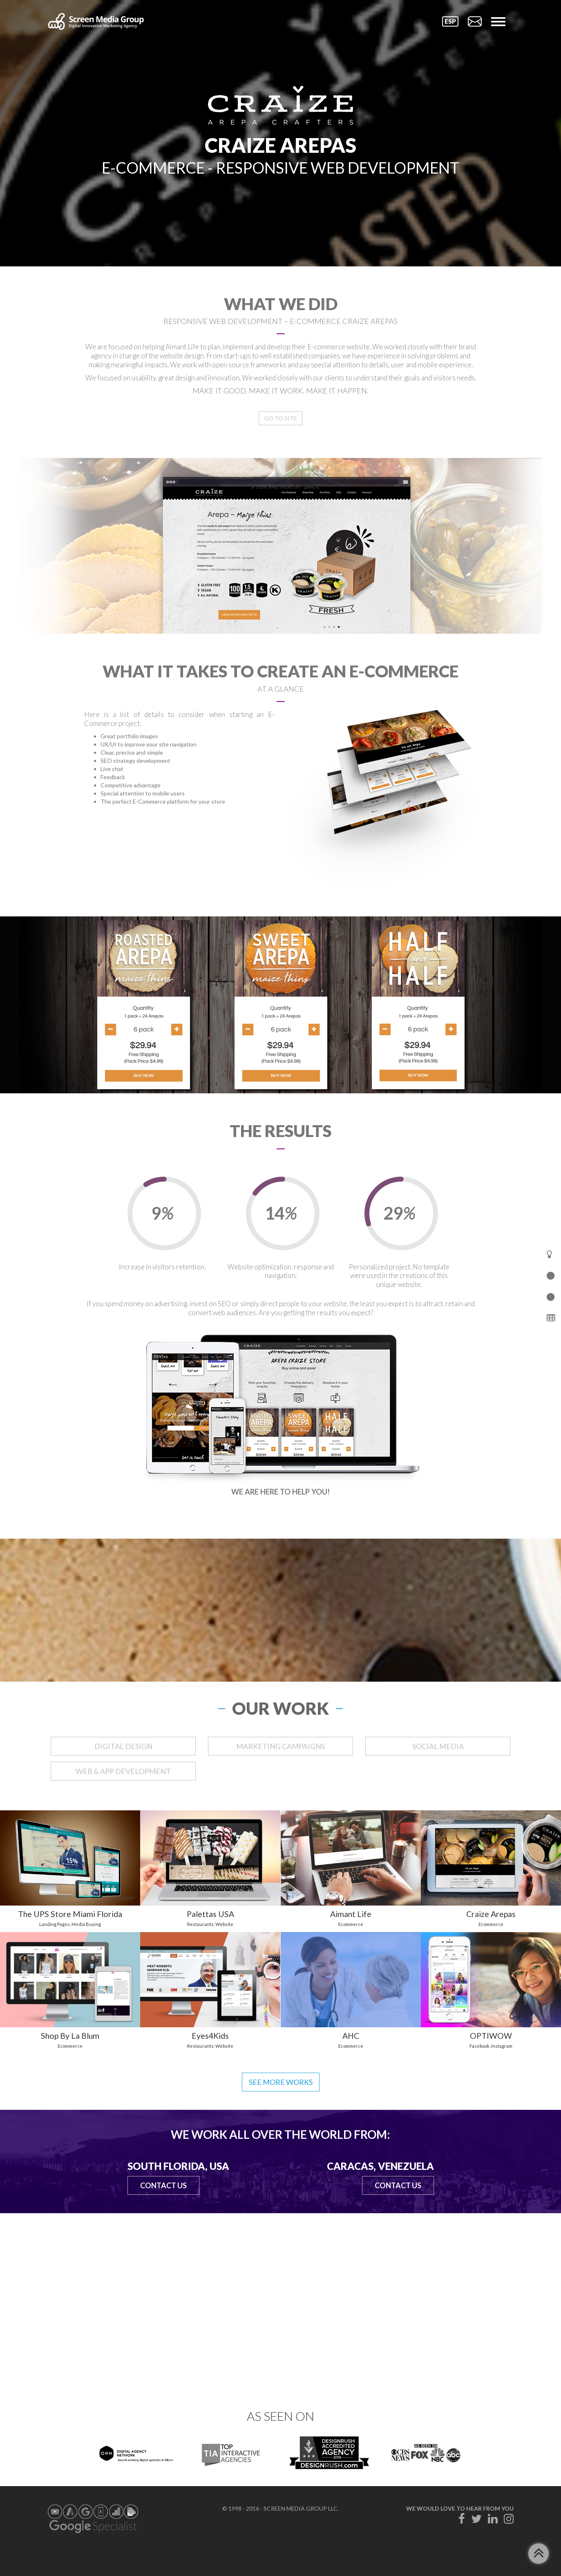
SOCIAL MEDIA (438, 1746)
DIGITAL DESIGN (123, 1746)
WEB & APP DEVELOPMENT (123, 1771)
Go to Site (280, 418)
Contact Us (163, 2185)
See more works (281, 2082)
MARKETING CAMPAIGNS (280, 1746)
